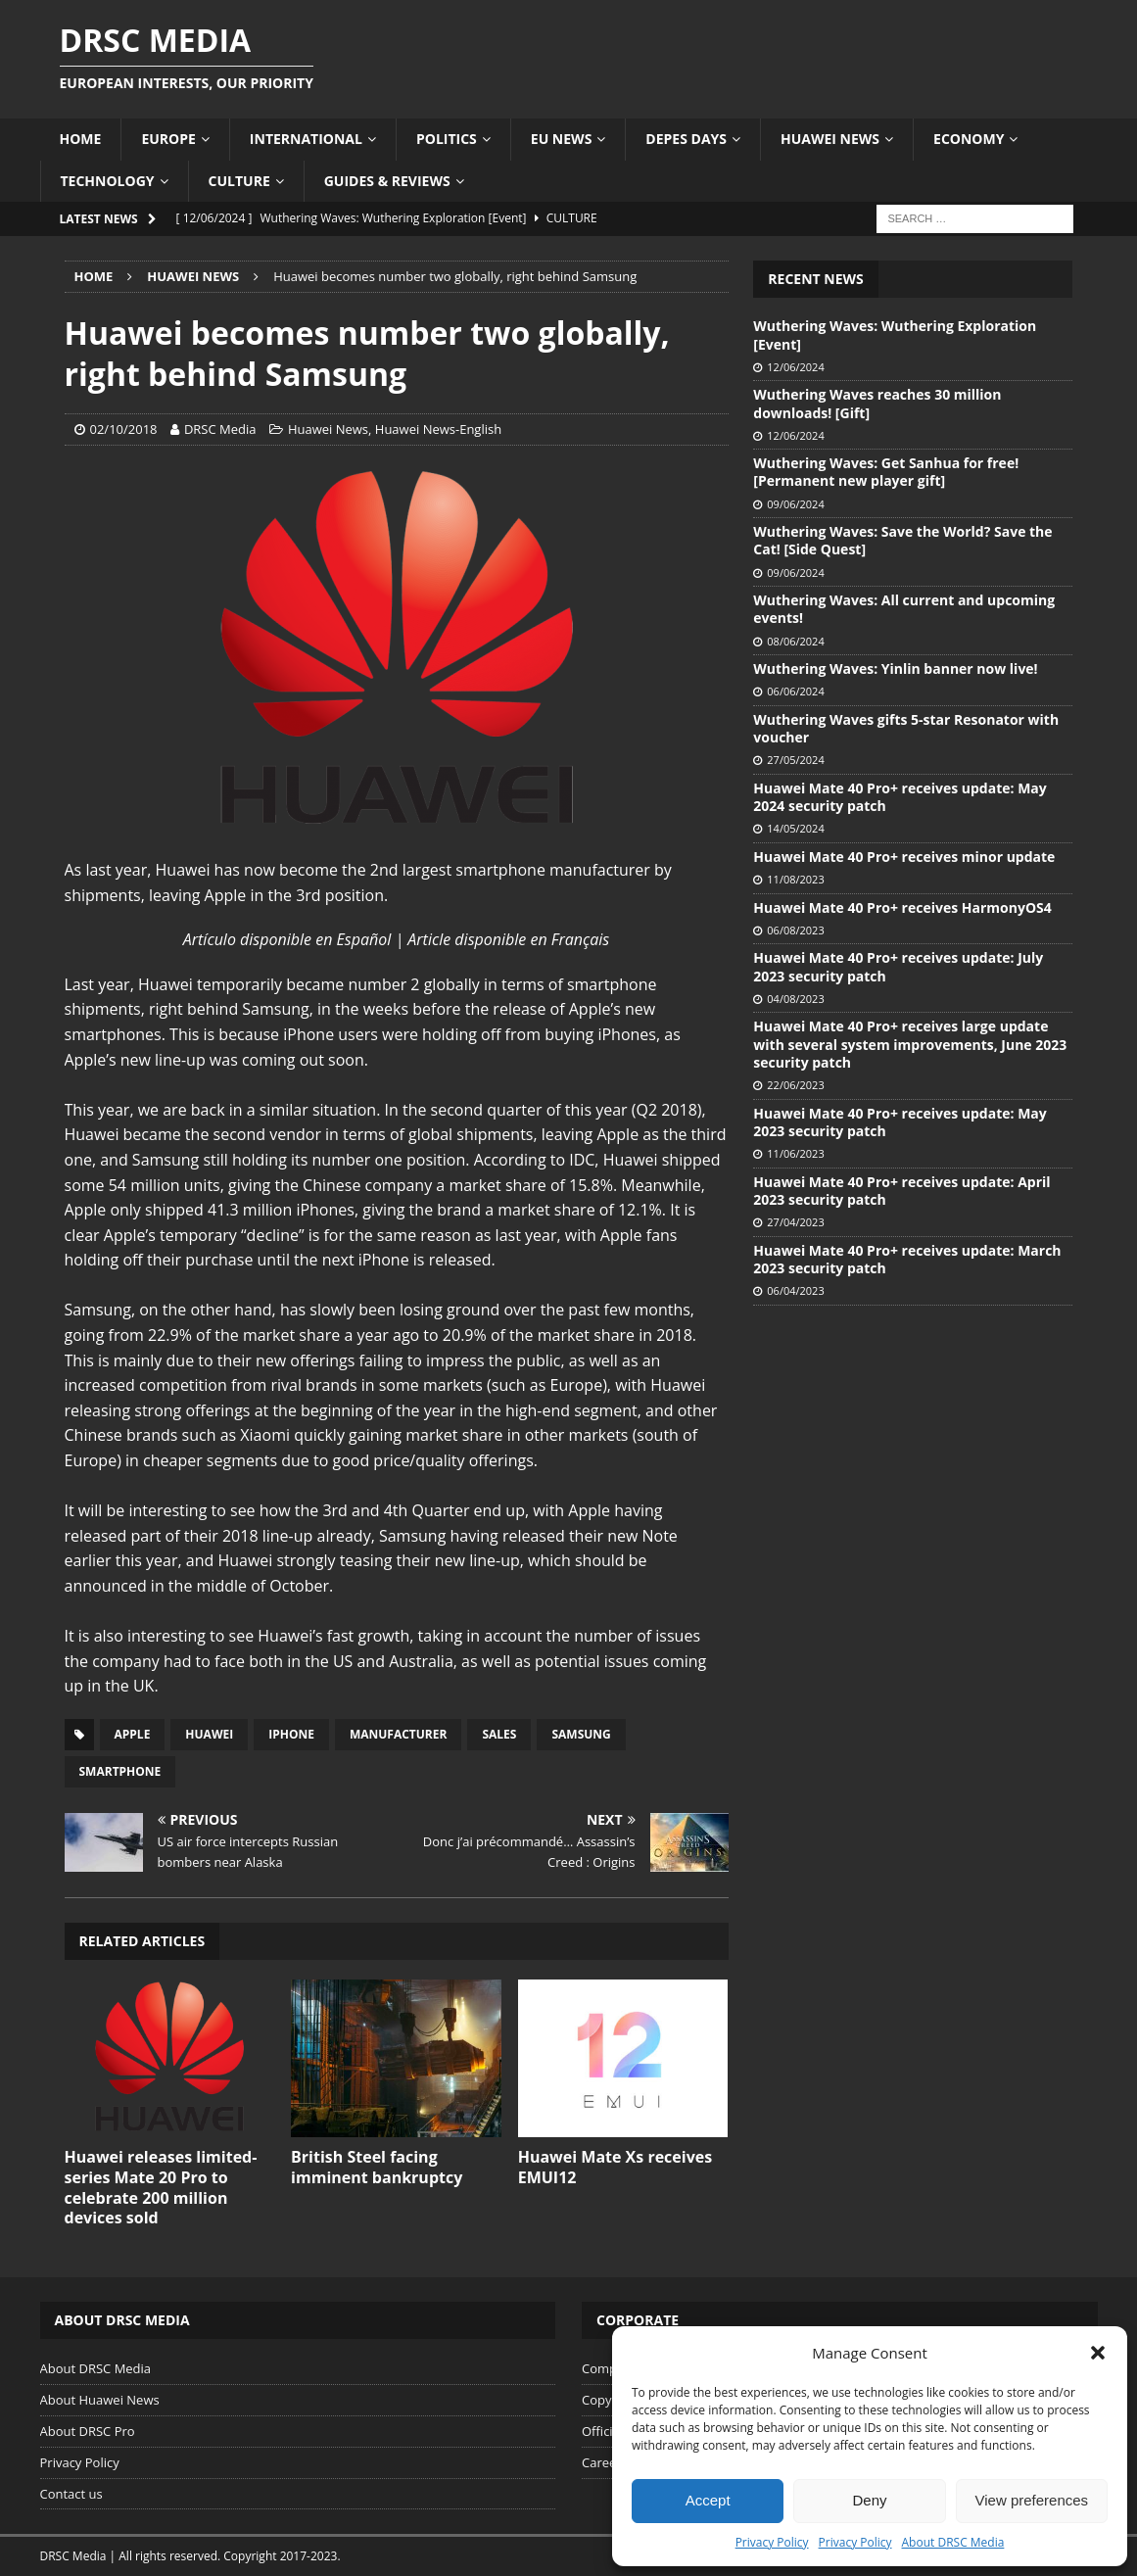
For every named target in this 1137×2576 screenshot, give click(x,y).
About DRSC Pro (87, 2431)
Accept (708, 2500)
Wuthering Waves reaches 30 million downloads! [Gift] (877, 403)
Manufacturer (399, 1734)
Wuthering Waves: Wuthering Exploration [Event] (894, 334)
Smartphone (120, 1771)
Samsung (580, 1734)
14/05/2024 (795, 828)
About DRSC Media (953, 2542)
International (306, 138)
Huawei (209, 1734)
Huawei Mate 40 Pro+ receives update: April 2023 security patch (901, 1190)
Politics (446, 138)
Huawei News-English (438, 429)
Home (81, 138)
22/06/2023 (795, 1084)
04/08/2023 (795, 998)
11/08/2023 (795, 879)
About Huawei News (100, 2400)
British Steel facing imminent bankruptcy (376, 2167)
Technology (108, 180)
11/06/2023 (795, 1153)
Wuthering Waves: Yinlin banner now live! (895, 668)
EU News (561, 138)
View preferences (1032, 2500)
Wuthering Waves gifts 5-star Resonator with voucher (906, 728)
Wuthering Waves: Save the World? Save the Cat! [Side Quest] (902, 540)
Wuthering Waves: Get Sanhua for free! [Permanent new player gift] (886, 471)
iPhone (291, 1734)
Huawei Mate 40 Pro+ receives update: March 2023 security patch (907, 1259)
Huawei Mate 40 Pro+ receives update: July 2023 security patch (898, 966)
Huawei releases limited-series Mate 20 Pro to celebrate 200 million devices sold (161, 2187)
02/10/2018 (124, 429)
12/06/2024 (795, 366)
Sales (499, 1734)
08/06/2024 (795, 641)
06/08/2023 (795, 930)
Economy (968, 138)
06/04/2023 (795, 1290)
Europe (168, 138)
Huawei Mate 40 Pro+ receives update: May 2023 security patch (899, 1122)
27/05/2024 (795, 759)
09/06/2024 (795, 504)
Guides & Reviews (387, 180)
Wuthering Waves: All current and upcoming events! (904, 609)
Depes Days (686, 138)
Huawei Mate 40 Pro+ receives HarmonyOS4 (902, 907)
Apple (133, 1734)
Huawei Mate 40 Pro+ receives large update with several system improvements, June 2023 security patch (909, 1044)
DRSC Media (220, 429)
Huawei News (830, 138)
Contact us (71, 2494)
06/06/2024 (795, 691)
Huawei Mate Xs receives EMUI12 (615, 2167)
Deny (869, 2500)
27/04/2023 (795, 1222)
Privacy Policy (772, 2542)
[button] (1098, 2352)
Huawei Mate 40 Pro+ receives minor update (904, 856)
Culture (239, 180)
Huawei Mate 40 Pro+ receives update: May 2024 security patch (899, 797)
